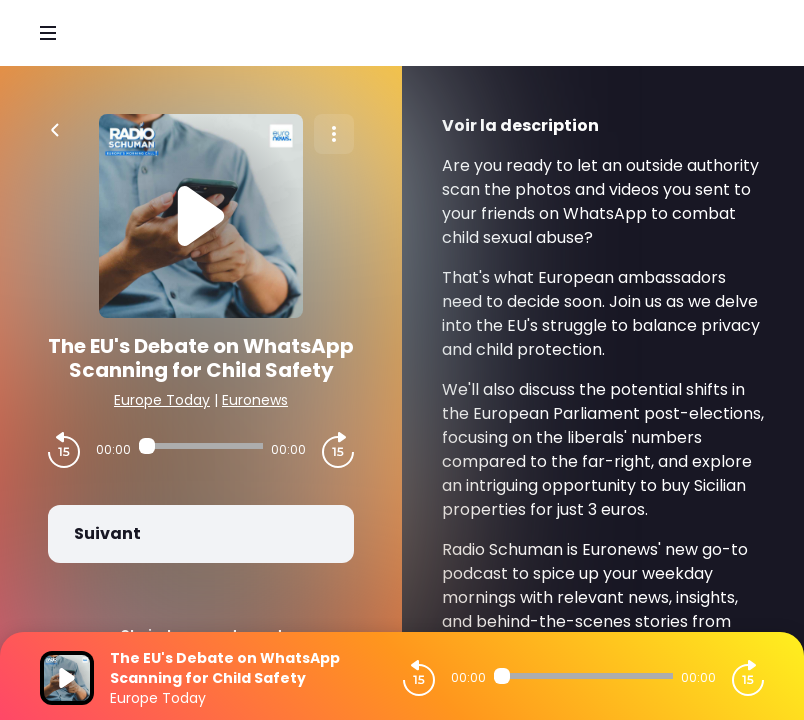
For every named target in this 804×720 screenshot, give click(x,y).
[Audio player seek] (201, 446)
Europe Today (162, 400)
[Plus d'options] (334, 134)
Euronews (255, 400)
